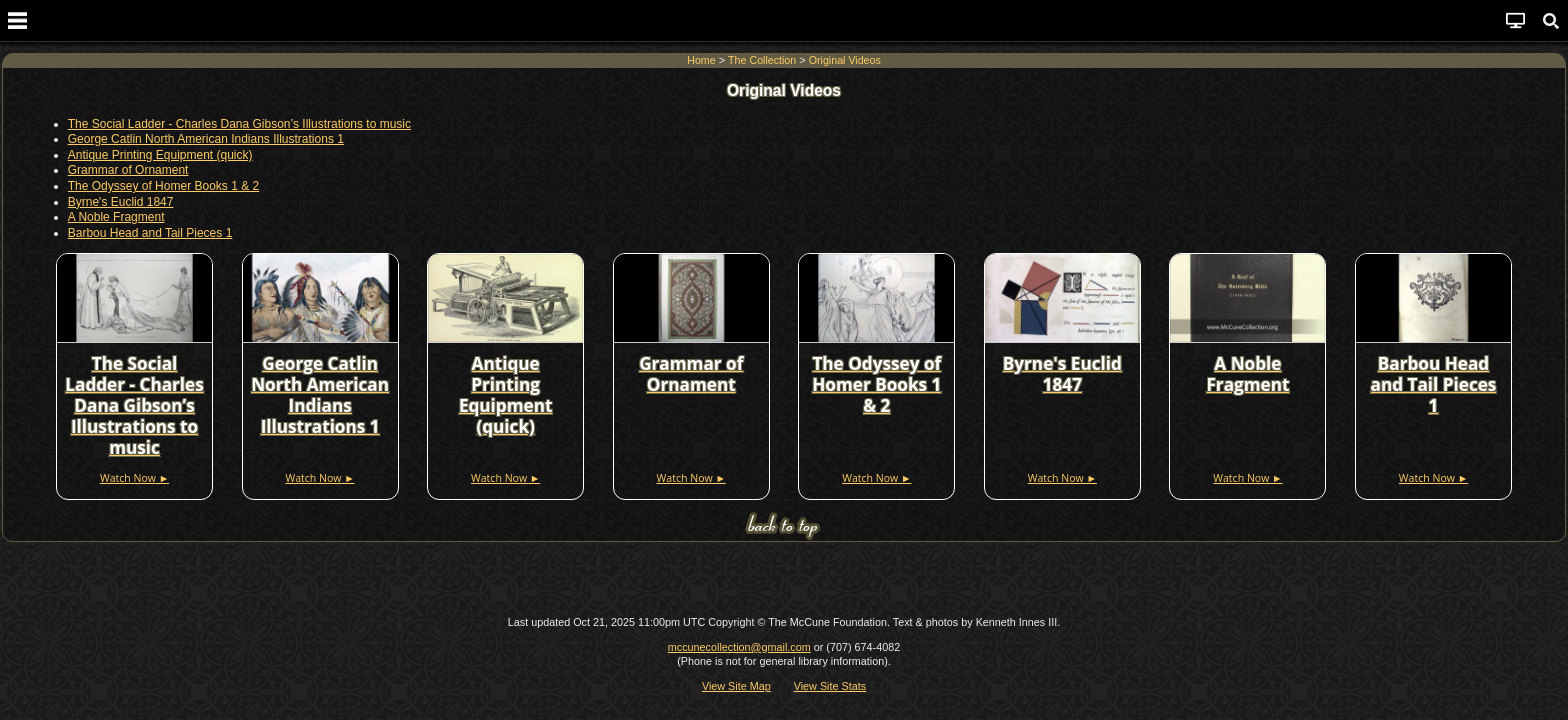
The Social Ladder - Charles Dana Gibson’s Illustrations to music (239, 124)
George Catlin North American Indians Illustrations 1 (206, 139)
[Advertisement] (784, 579)
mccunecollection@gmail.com (739, 647)
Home (701, 60)
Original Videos (845, 60)
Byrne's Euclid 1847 (121, 201)
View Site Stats (830, 685)
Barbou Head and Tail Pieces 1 (150, 233)
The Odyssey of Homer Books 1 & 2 (163, 186)
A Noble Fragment (116, 217)
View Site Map (736, 685)
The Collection (762, 60)
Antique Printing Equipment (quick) (160, 155)
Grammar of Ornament (128, 170)
